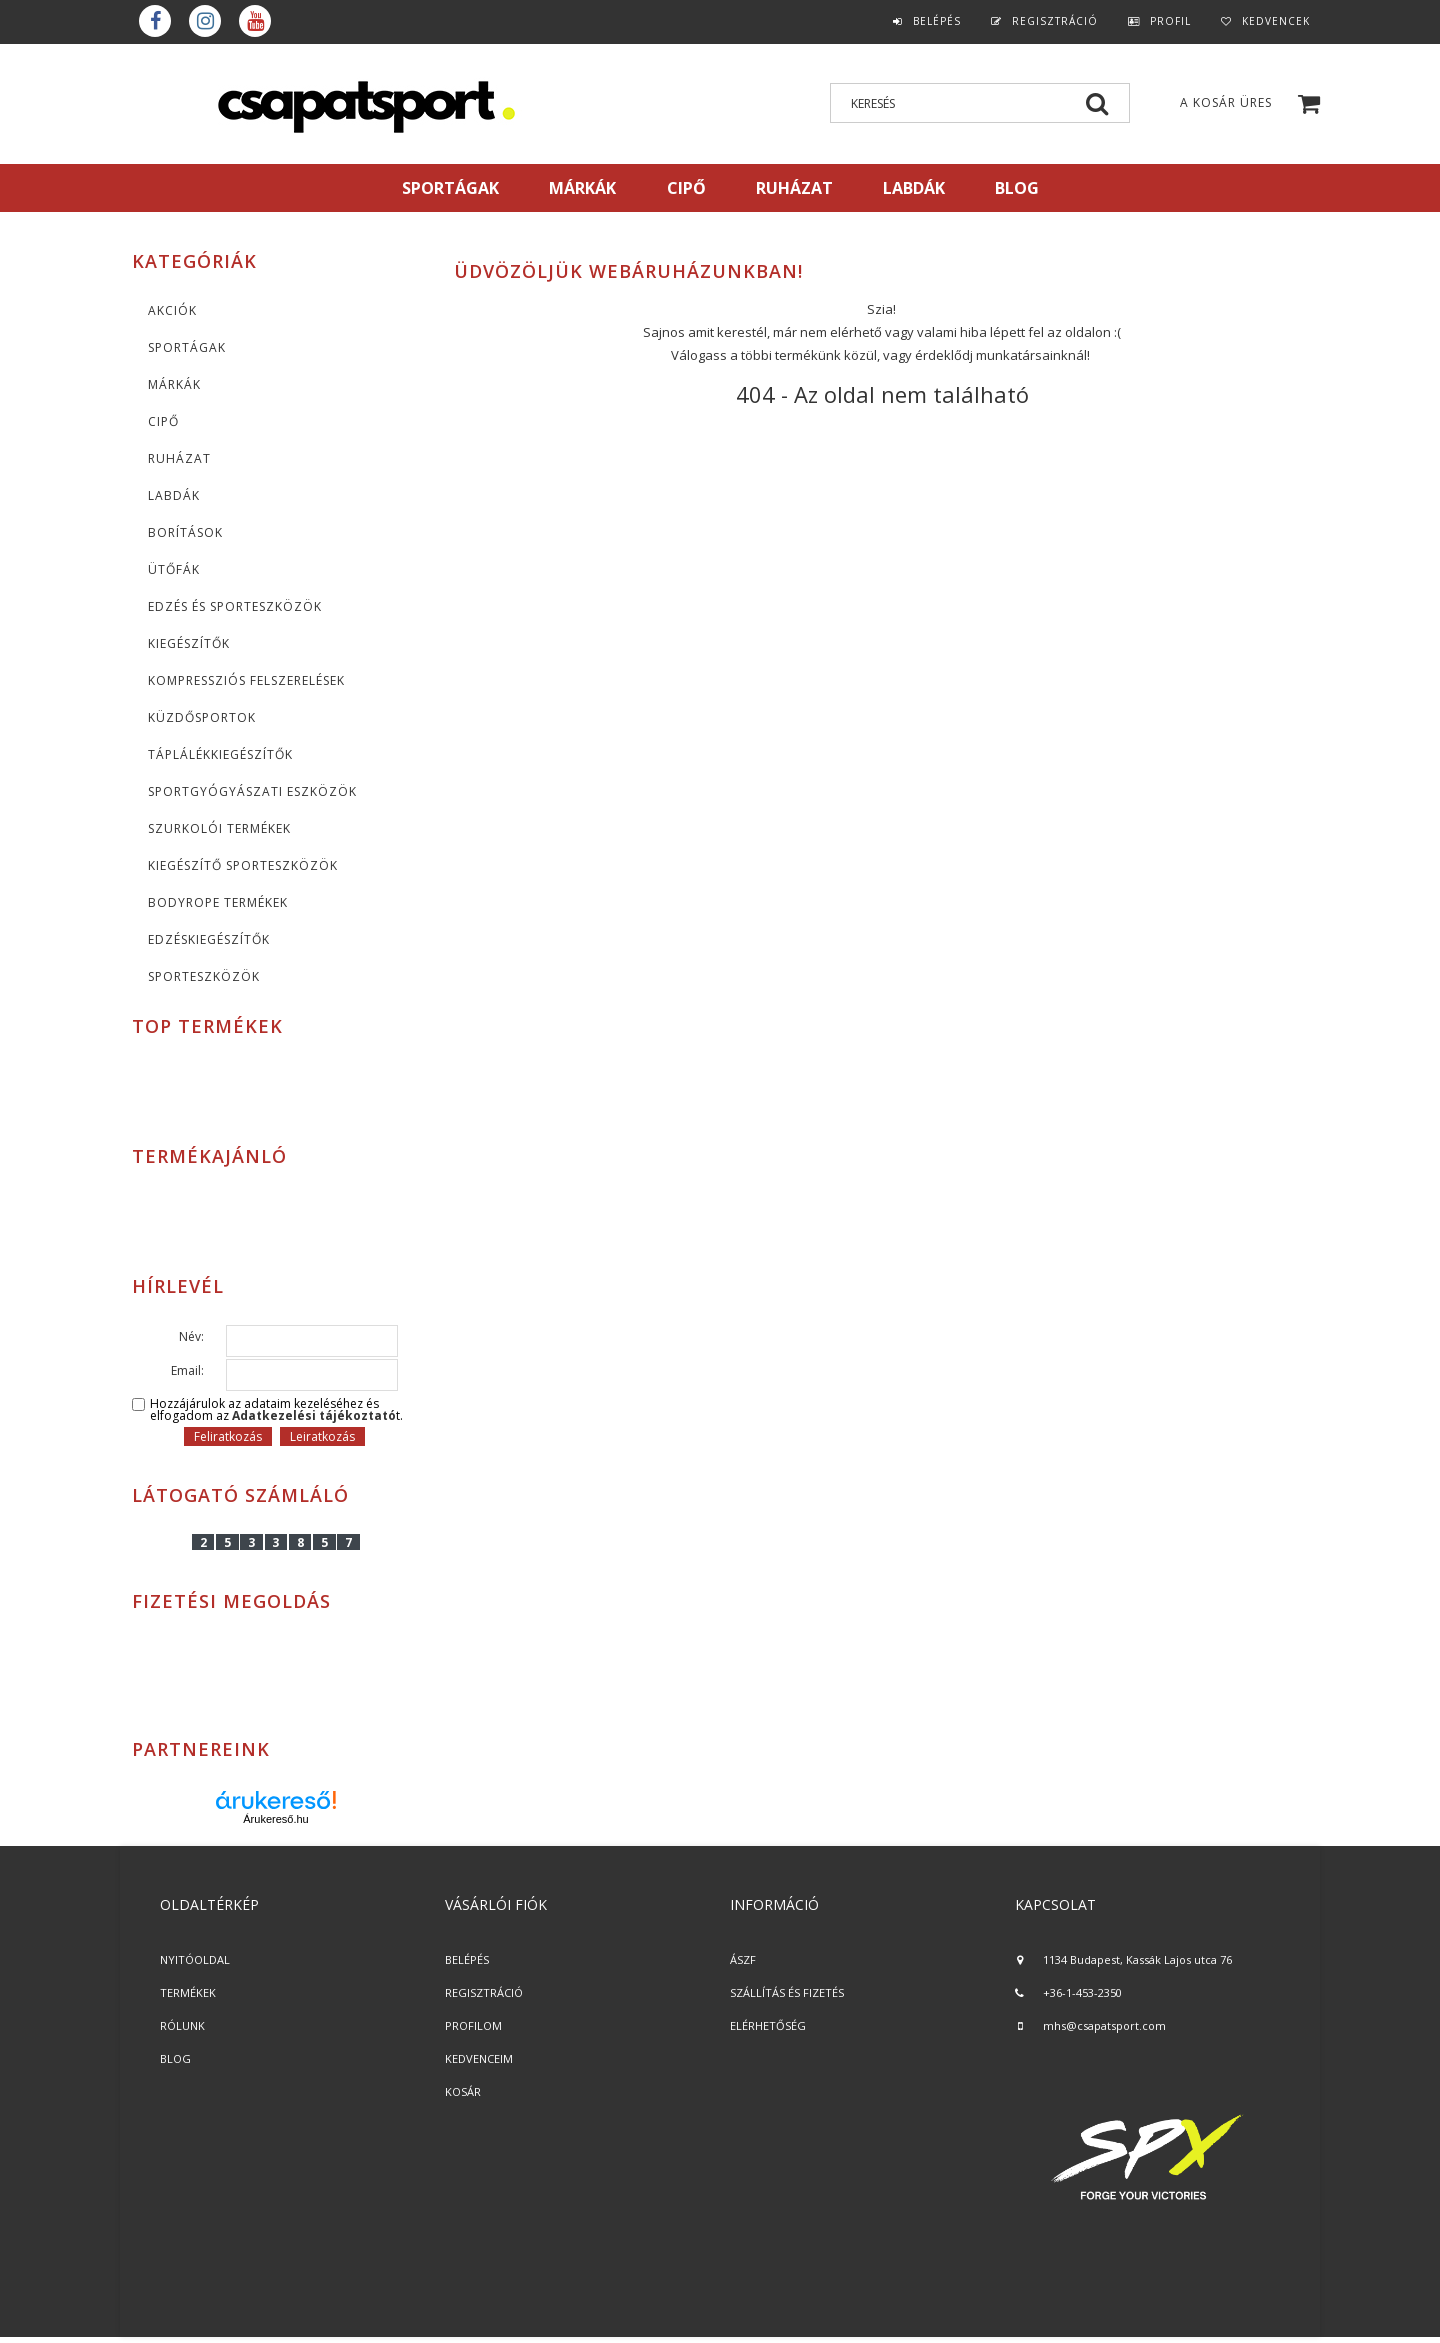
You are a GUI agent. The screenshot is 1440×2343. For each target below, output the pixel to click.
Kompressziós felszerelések (246, 680)
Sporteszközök (204, 976)
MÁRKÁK (582, 188)
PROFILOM (473, 2025)
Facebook (155, 21)
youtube (255, 21)
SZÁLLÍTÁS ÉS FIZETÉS (787, 1992)
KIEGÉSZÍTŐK (189, 643)
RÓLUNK (182, 2025)
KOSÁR (463, 2091)
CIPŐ (163, 421)
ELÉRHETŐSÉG (768, 2025)
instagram (205, 21)
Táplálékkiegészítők (220, 754)
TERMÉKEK (188, 1992)
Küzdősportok (202, 717)
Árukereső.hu (275, 1819)
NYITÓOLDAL (195, 1959)
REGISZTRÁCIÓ (484, 1992)
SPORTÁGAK (450, 188)
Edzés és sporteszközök (235, 606)
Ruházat (179, 458)
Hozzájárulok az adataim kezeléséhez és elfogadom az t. (276, 1410)
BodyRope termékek (218, 902)
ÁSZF (743, 1959)
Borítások (185, 532)
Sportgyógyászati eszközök (252, 791)
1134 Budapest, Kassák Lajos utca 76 (1137, 1959)
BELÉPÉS (467, 1959)
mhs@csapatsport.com (1104, 2025)
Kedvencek (1276, 21)
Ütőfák (174, 569)
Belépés (937, 21)
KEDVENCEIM (479, 2058)
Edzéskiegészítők (209, 939)
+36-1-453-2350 (1082, 1992)
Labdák (174, 495)
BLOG (175, 2058)
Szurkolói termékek (219, 828)
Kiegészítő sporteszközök (243, 865)
